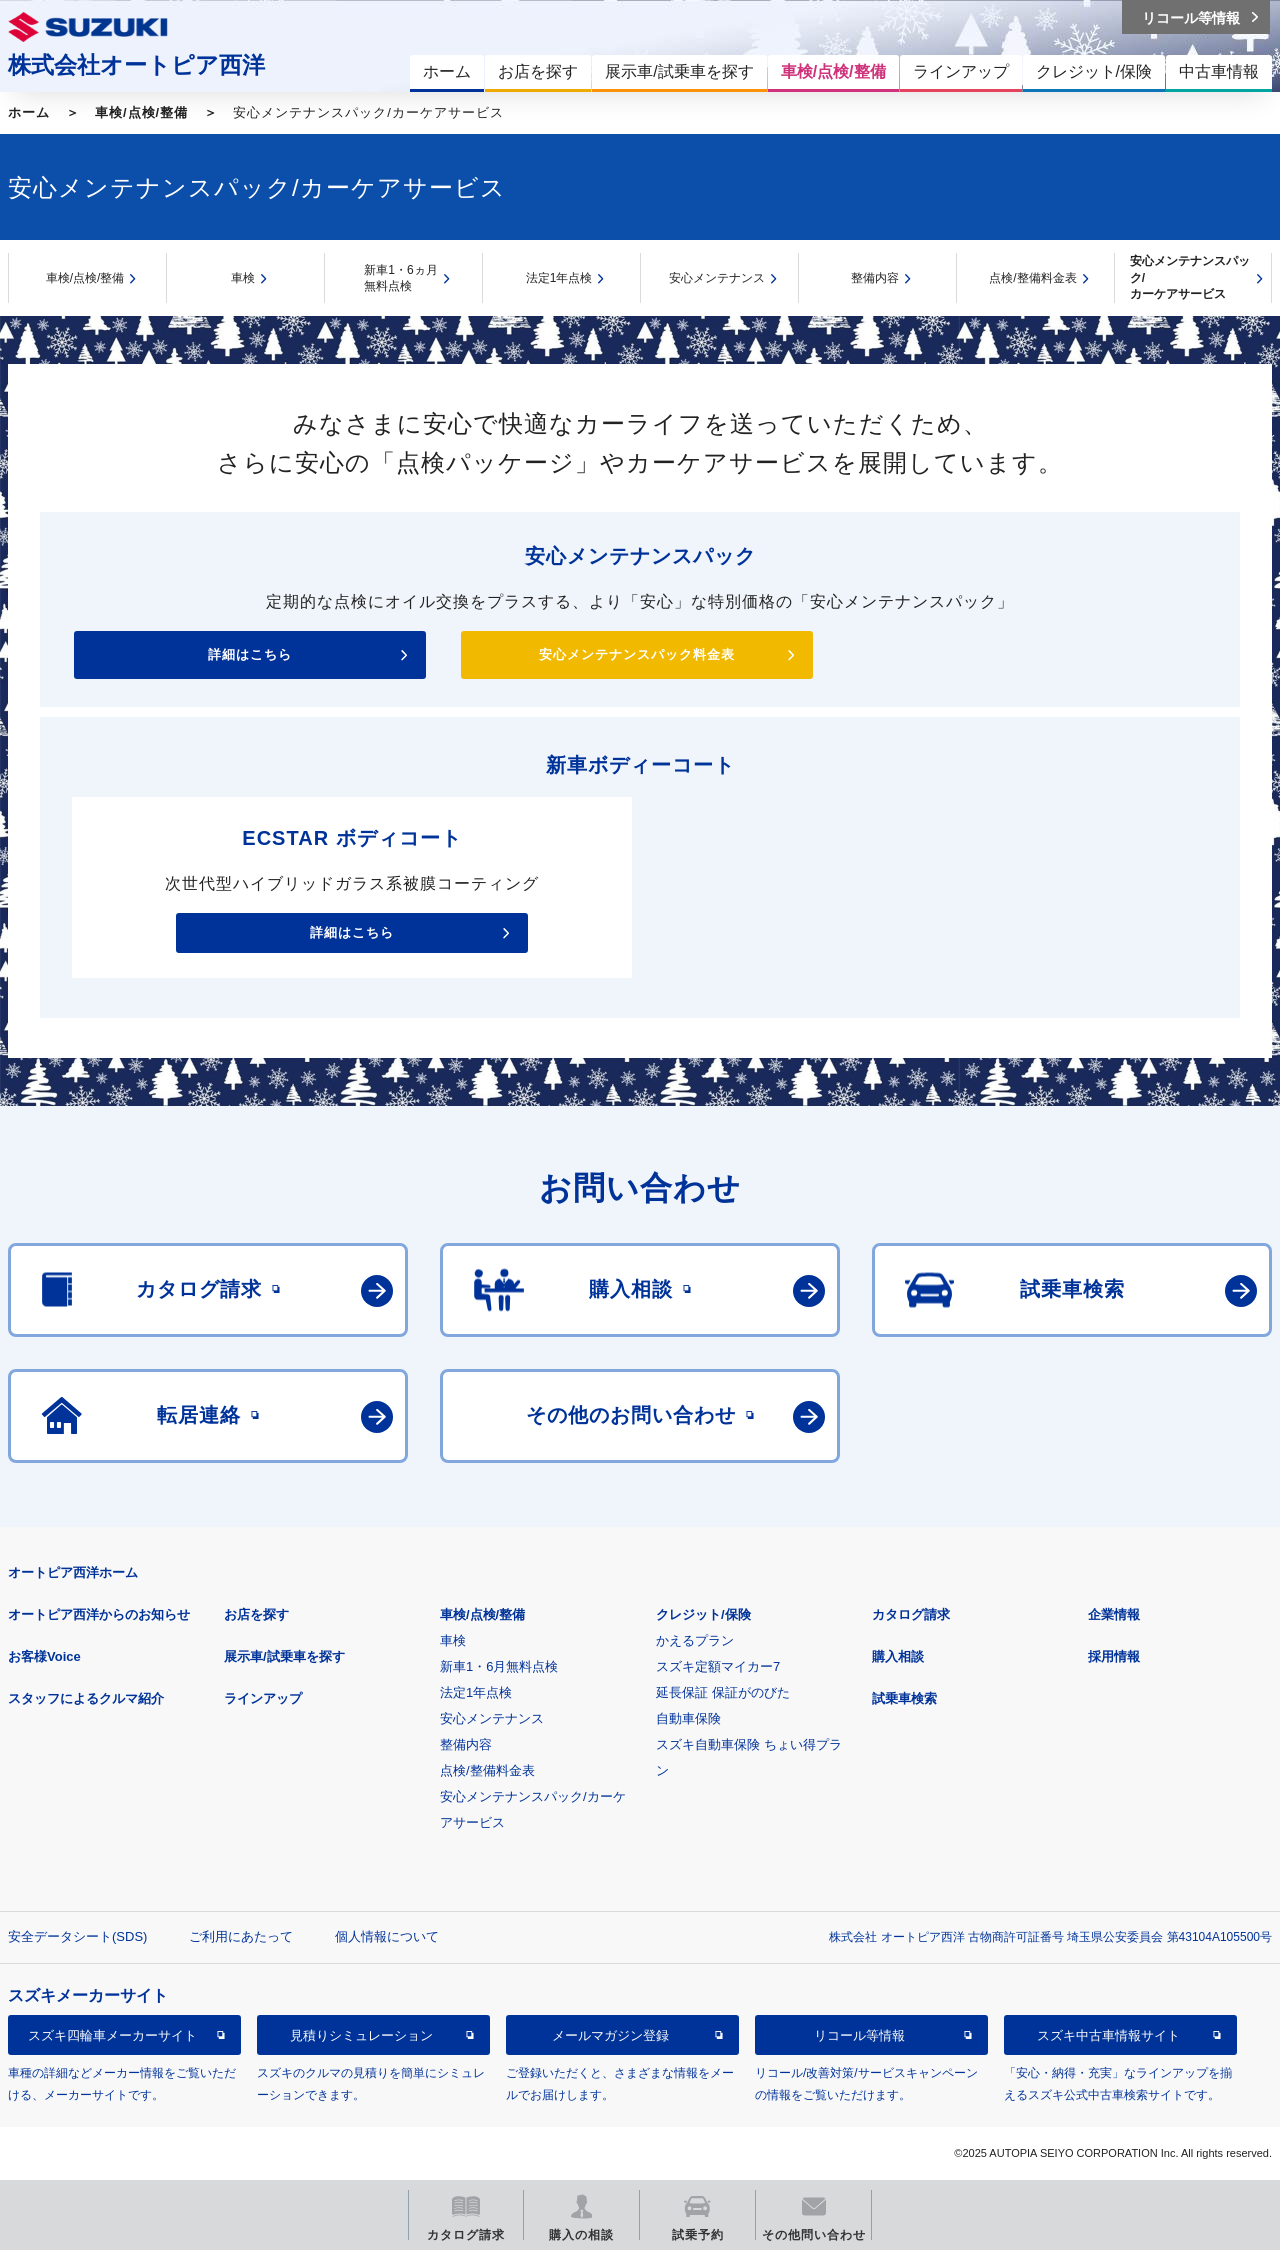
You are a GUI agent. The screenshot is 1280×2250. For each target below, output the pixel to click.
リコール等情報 (859, 2035)
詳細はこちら (250, 654)
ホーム (29, 112)
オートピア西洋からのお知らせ (99, 1614)
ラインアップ (263, 1698)
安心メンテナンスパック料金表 (637, 654)
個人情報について (387, 1936)
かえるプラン (695, 1640)
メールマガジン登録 (610, 2035)
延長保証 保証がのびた (723, 1692)
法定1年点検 (559, 278)
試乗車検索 (904, 1698)
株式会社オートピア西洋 (136, 65)
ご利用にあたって (241, 1936)
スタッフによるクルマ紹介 (86, 1698)
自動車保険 (688, 1718)
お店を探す (256, 1614)
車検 (243, 278)
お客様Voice (44, 1656)
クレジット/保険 (703, 1614)
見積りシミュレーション (361, 2035)
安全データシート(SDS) (77, 1936)
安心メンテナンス (717, 278)
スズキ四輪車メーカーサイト (112, 2035)
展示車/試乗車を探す (284, 1656)
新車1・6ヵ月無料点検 (400, 278)
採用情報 (1114, 1656)
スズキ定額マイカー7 (718, 1666)
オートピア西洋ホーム (73, 1572)
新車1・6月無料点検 (499, 1666)
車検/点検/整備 (141, 112)
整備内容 (875, 278)
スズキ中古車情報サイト (1108, 2035)
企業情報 (1114, 1614)
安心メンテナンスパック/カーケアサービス (1190, 277)
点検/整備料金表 (1032, 278)
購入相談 (898, 1656)
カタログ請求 (911, 1614)
